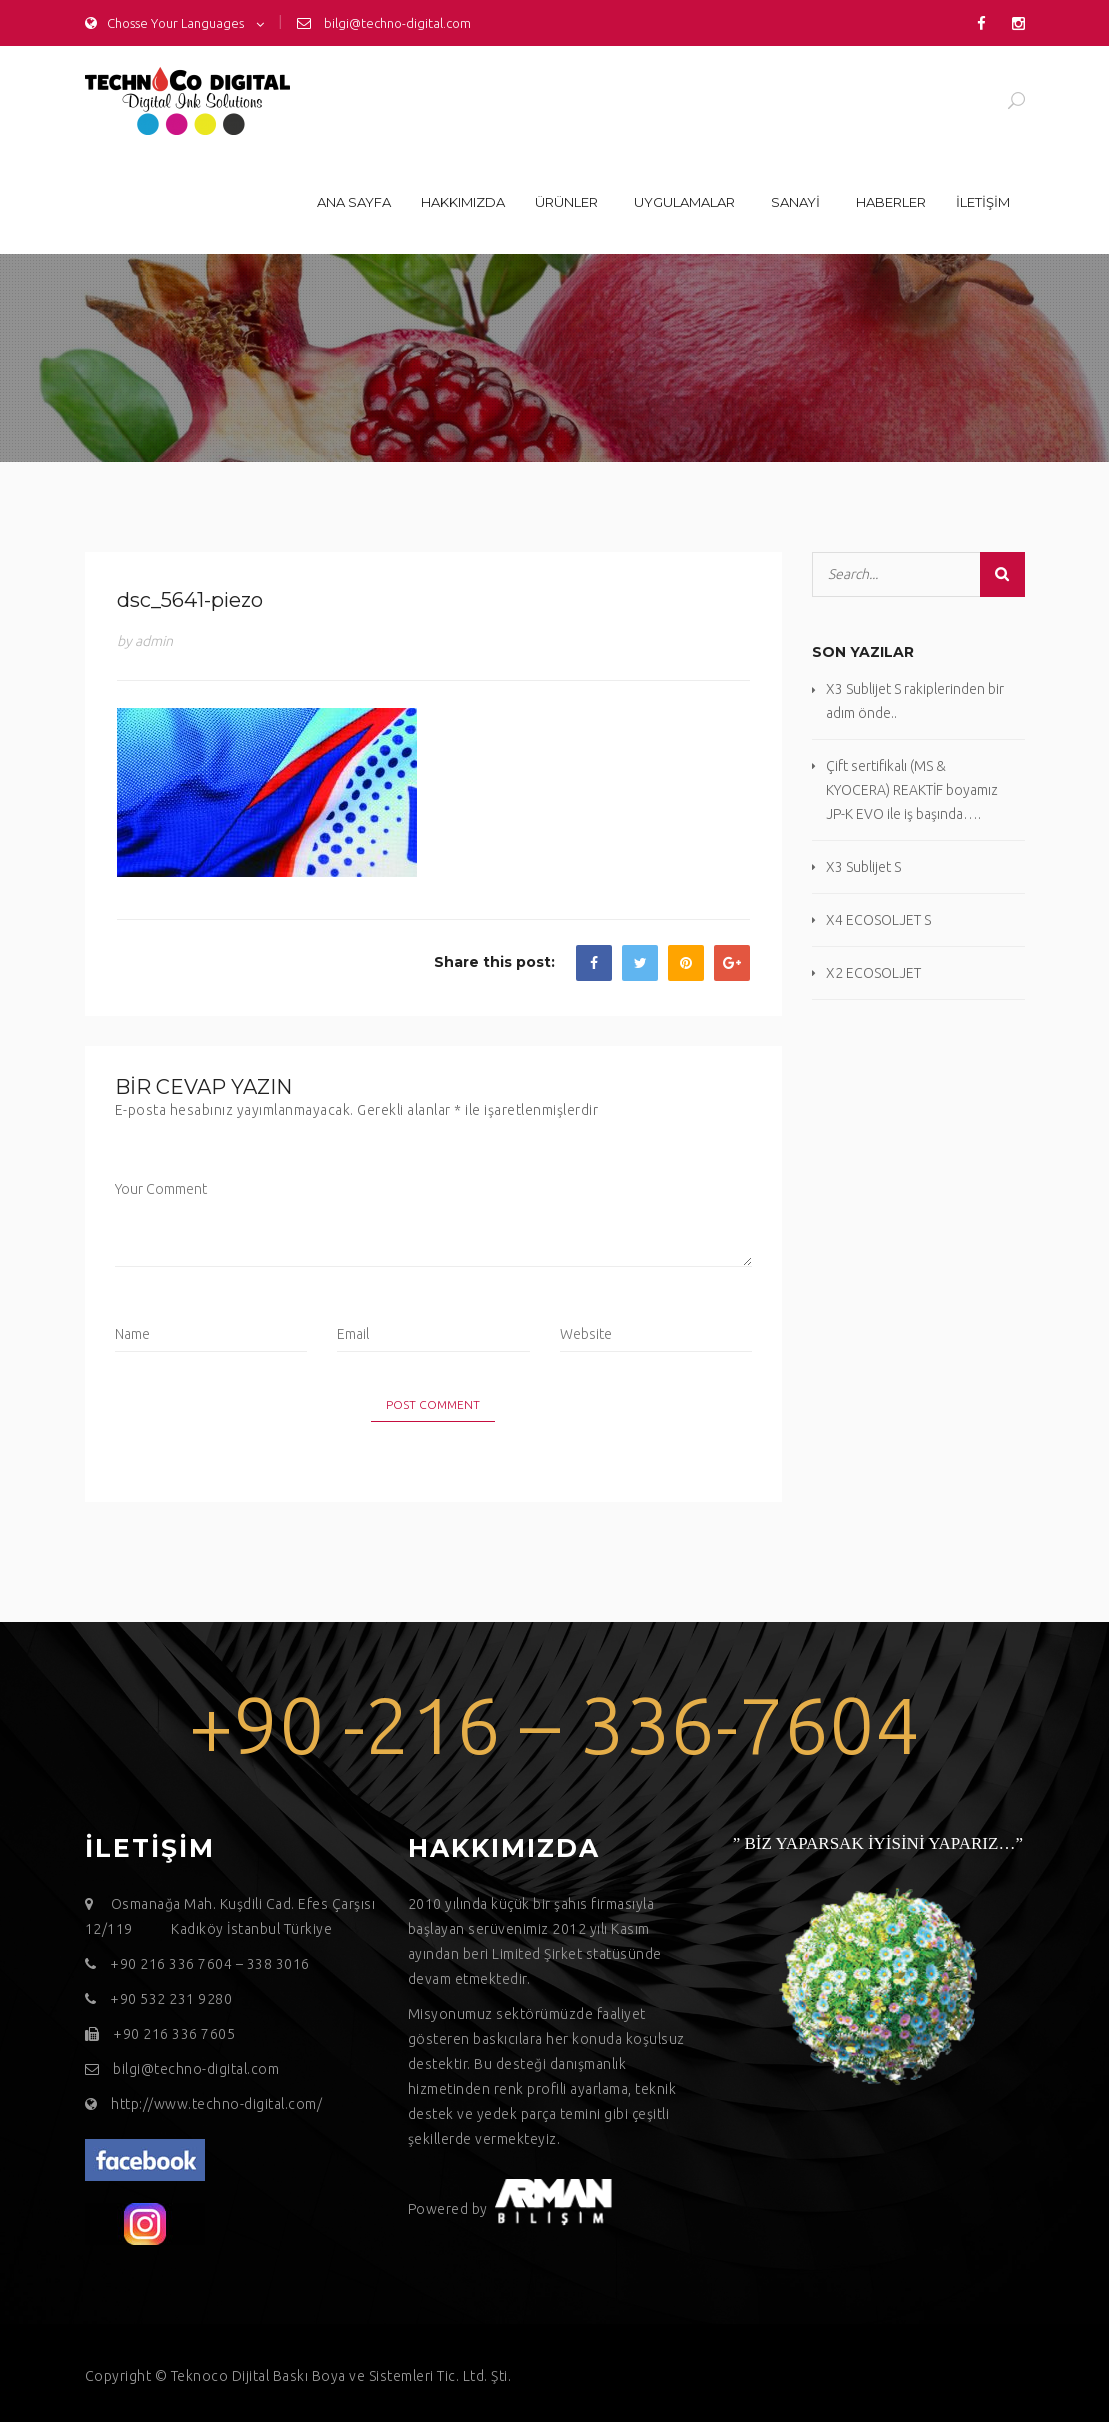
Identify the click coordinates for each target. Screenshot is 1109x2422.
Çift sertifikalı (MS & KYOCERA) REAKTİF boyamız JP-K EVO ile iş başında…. (912, 790)
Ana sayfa (354, 202)
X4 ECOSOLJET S (878, 920)
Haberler (891, 202)
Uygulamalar (684, 202)
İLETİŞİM (983, 202)
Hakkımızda (463, 202)
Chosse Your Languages (164, 23)
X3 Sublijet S (863, 867)
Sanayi (795, 202)
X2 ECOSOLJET (873, 973)
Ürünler (566, 202)
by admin (145, 641)
